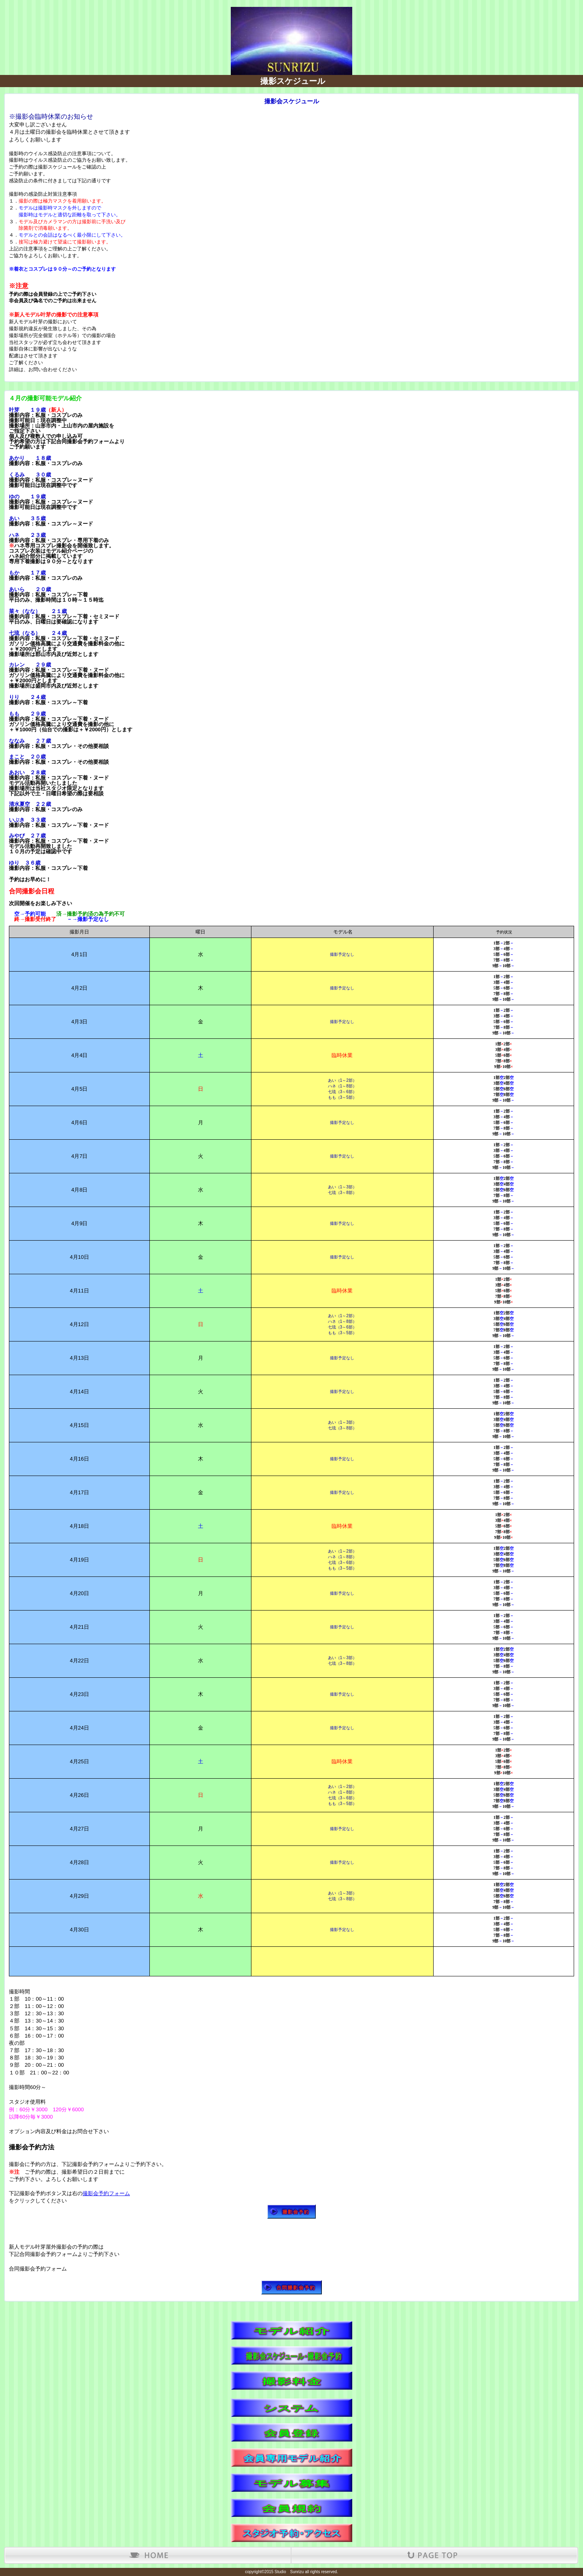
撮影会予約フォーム (106, 2193)
